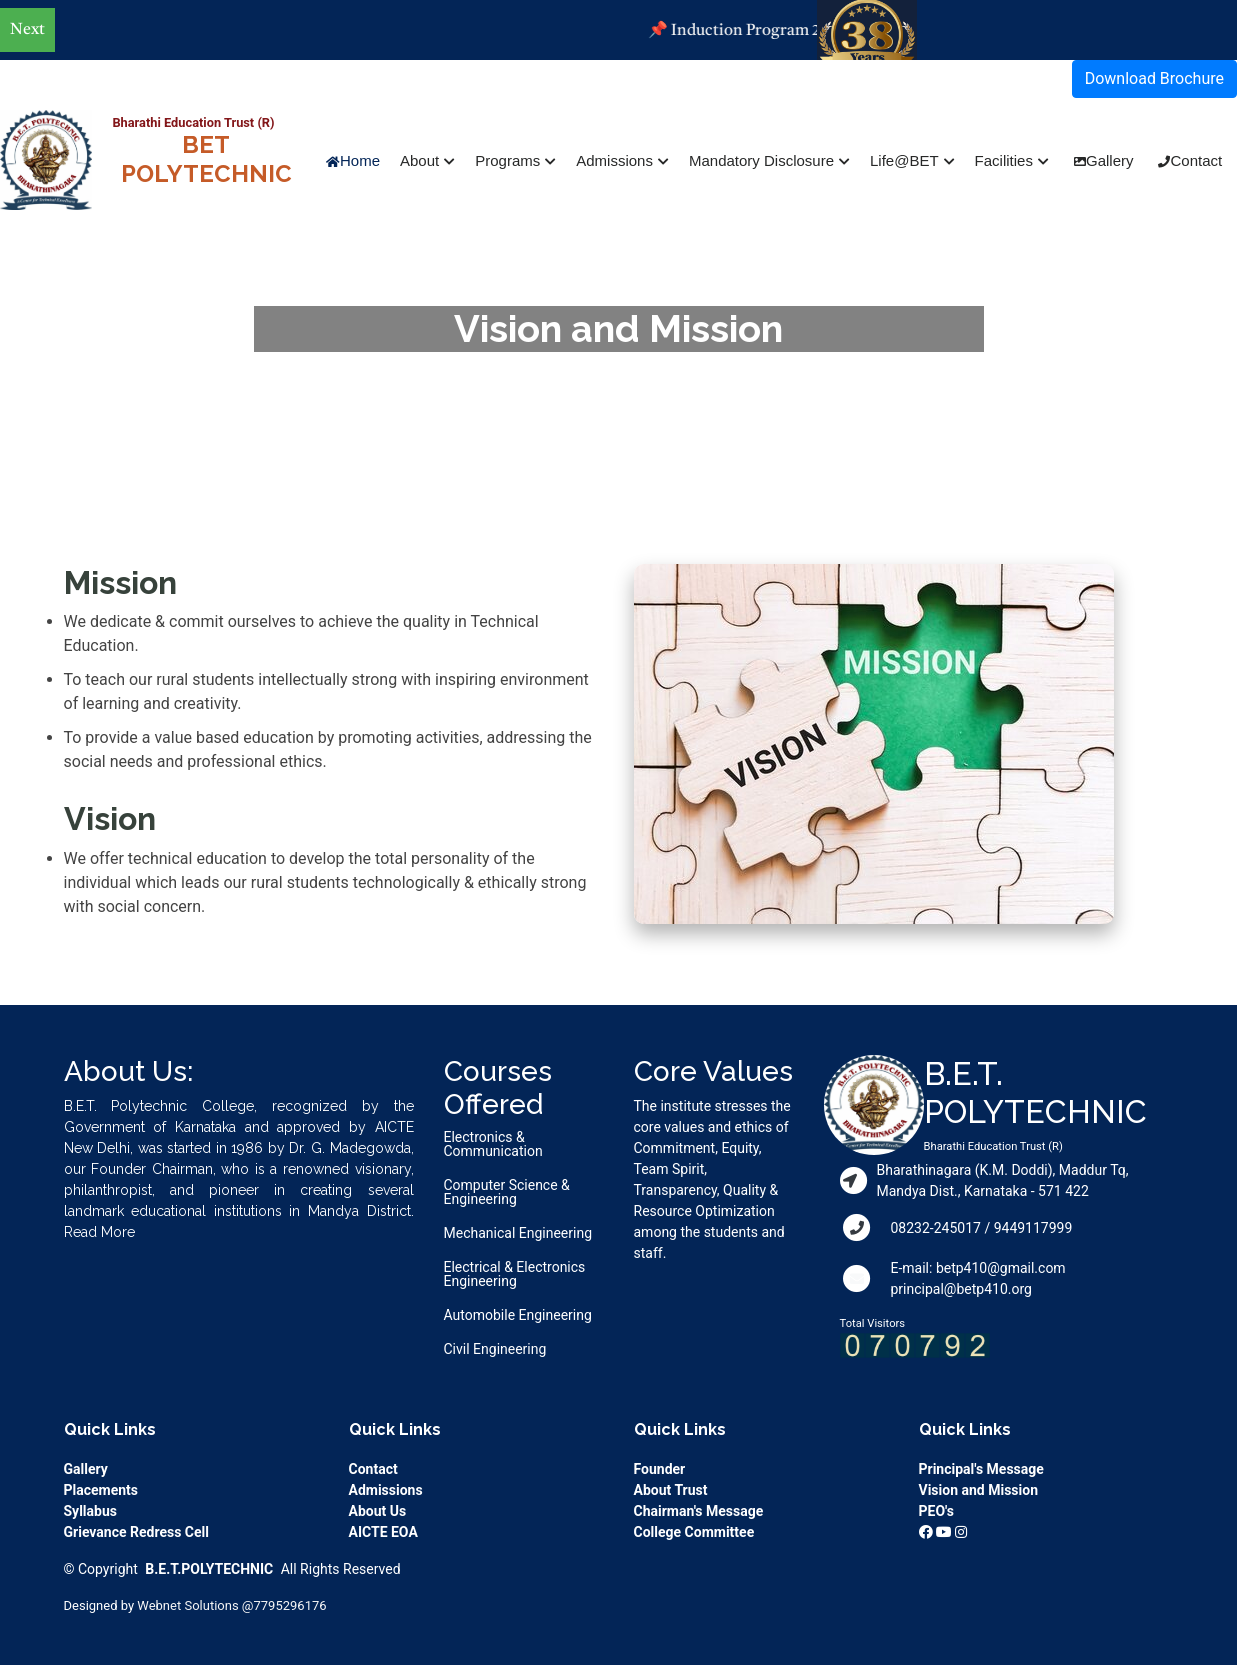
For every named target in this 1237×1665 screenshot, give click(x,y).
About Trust (671, 1490)
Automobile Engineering (518, 1315)
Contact (1196, 160)
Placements (101, 1490)
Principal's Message (981, 1469)
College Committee (694, 1532)
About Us (378, 1511)
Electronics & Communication (493, 1144)
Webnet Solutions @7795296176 (231, 1605)
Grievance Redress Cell (136, 1532)
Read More (99, 1232)
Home (360, 160)
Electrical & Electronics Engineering (515, 1274)
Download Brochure (1154, 78)
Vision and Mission (978, 1490)
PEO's (936, 1511)
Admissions (386, 1490)
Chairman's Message (699, 1511)
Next (27, 30)
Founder (660, 1469)
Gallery (1110, 160)
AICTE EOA (383, 1532)
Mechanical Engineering (518, 1233)
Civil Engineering (495, 1349)
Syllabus (90, 1511)
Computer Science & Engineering (507, 1192)
